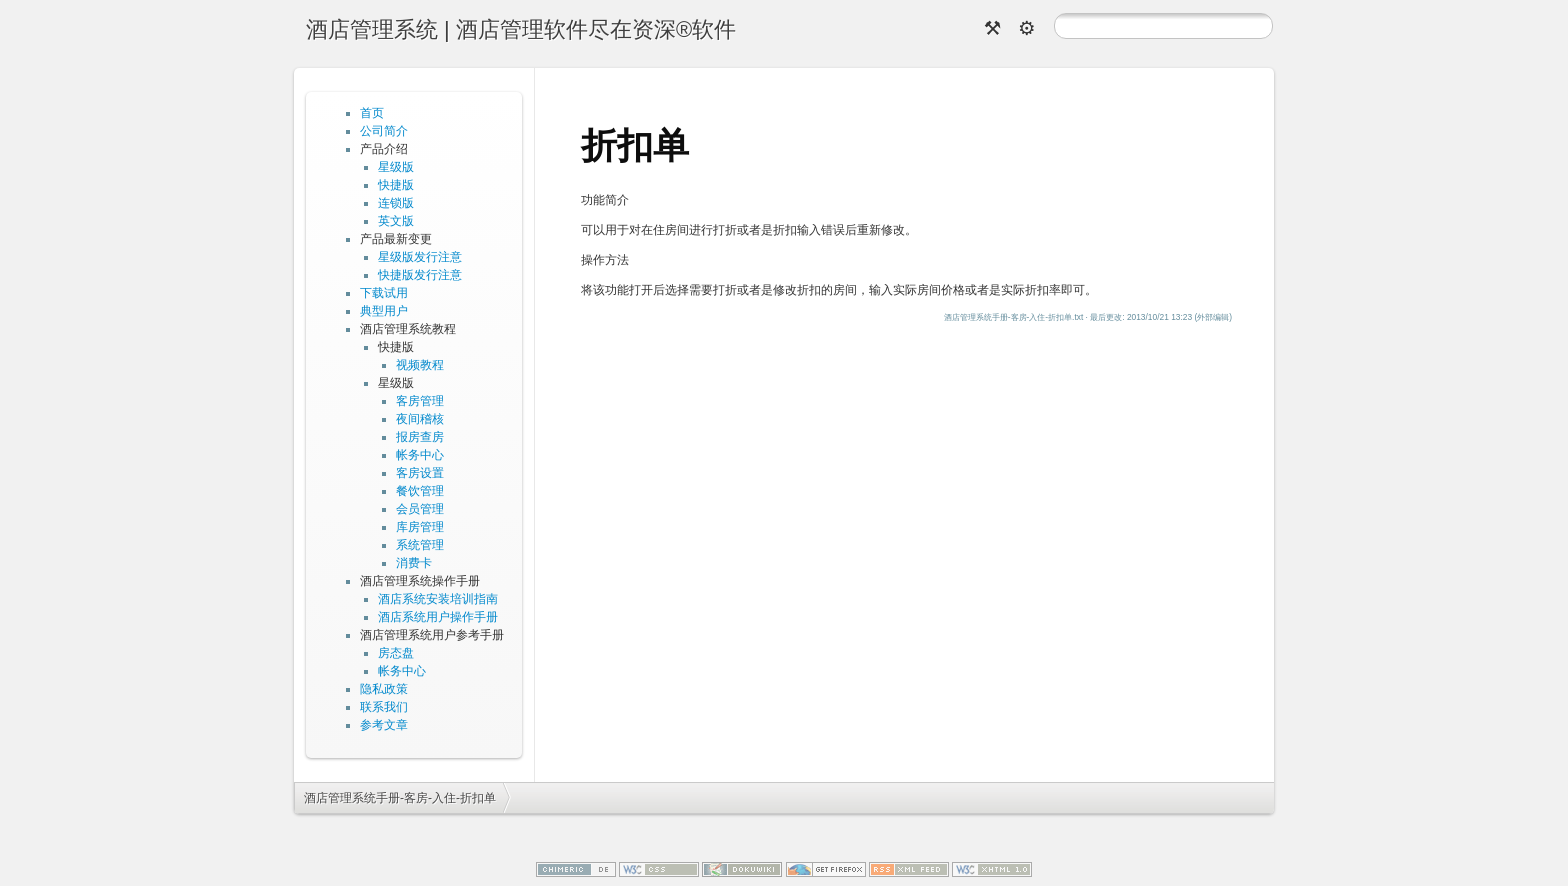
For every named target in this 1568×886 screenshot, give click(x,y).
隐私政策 (384, 689)
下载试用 (384, 293)
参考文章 (384, 725)
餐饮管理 (420, 491)
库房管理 (420, 527)
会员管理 (420, 509)
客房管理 (420, 401)
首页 (372, 113)
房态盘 (396, 653)
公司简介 (384, 131)
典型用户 (384, 311)
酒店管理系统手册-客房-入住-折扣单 (400, 798)
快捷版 (396, 185)
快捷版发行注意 (420, 275)
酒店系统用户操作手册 (438, 617)
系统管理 (420, 545)
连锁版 (396, 203)
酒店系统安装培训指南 (438, 599)
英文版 (396, 221)
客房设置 (420, 473)
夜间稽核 (420, 419)
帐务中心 (420, 455)
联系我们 (384, 707)
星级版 (396, 167)
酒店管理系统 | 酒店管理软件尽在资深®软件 (521, 29)
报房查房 (420, 437)
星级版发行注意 (420, 257)
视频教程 (420, 365)
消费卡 (414, 563)
